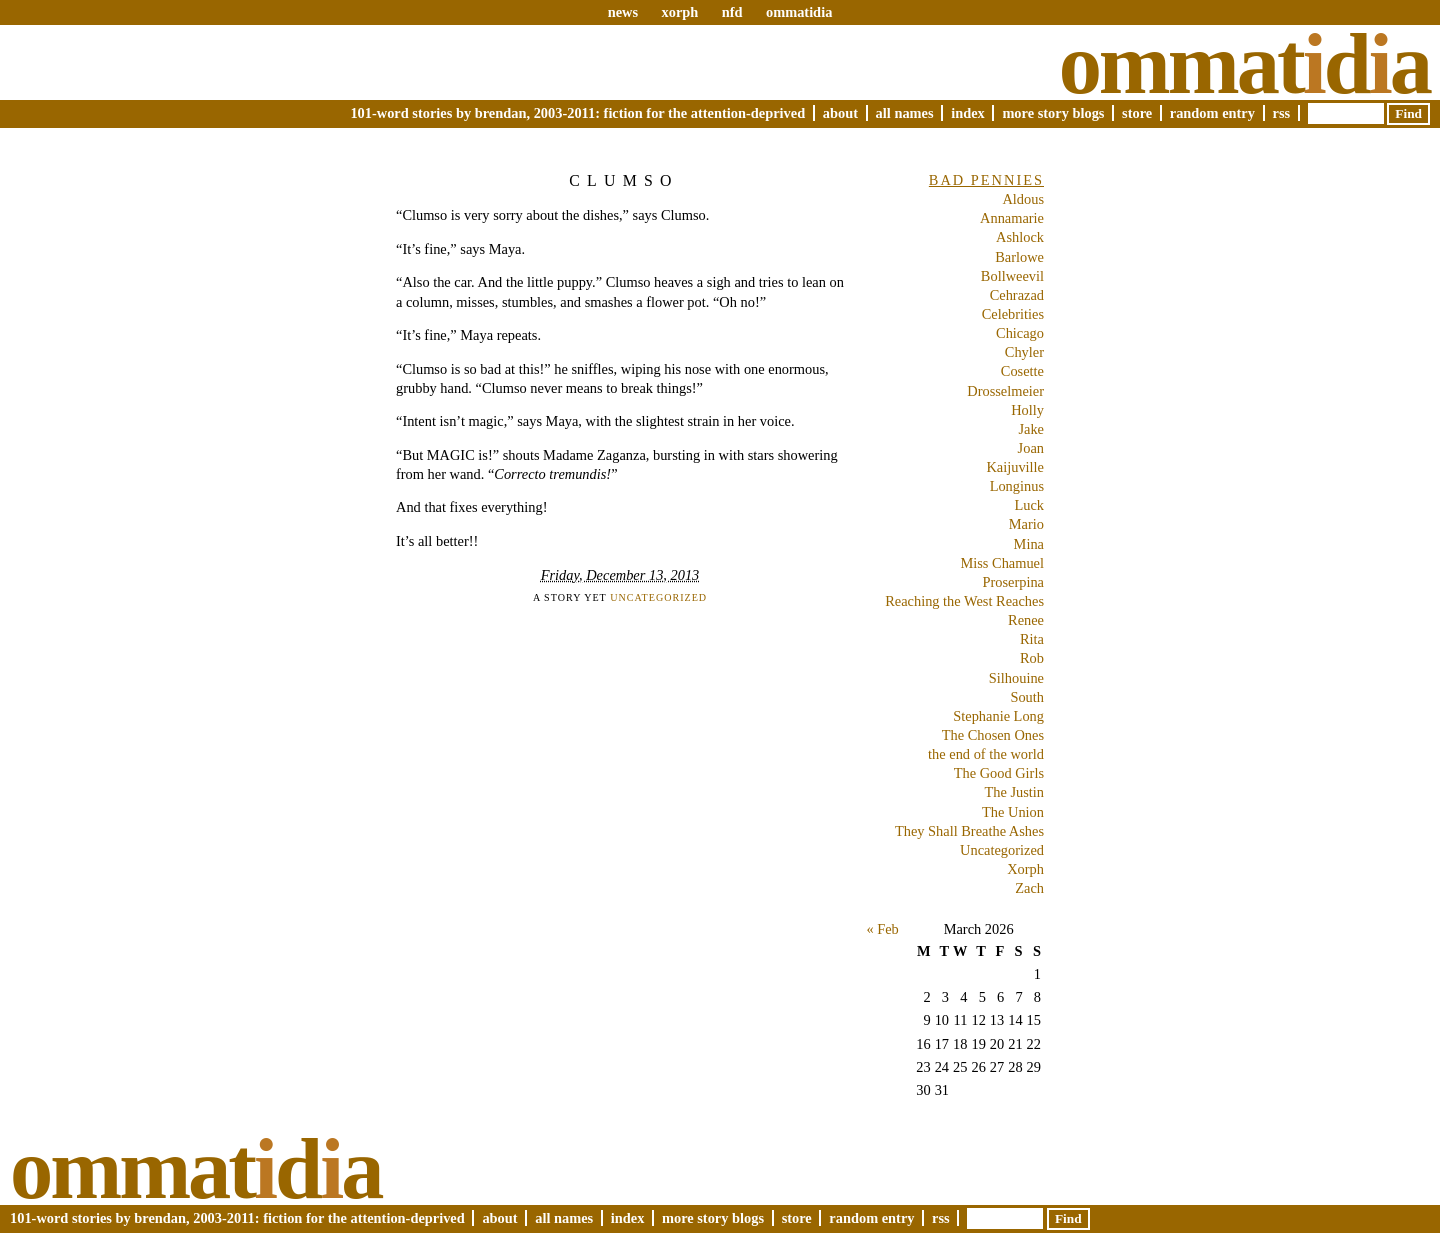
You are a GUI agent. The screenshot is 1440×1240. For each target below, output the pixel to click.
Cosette (1022, 371)
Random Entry (1212, 113)
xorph (679, 12)
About (840, 113)
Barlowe (1019, 257)
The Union (1013, 812)
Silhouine (1016, 678)
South (1027, 697)
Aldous (1023, 199)
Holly (1027, 410)
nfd (732, 12)
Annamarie (1012, 218)
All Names (905, 113)
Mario (1026, 524)
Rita (1032, 639)
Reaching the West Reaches (964, 601)
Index (968, 113)
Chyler (1024, 352)
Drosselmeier (1005, 391)
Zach (1029, 888)
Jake (1031, 429)
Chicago (1020, 333)
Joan (1031, 448)
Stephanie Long (998, 716)
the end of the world (986, 754)
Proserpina (1013, 582)
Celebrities (1013, 314)
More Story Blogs (1053, 113)
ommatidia (799, 12)
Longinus (1017, 486)
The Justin (1014, 792)
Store (1137, 113)
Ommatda (1244, 64)
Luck (1029, 505)
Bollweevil (1012, 276)
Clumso (624, 180)
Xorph (1025, 869)
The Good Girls (999, 773)
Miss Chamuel (1002, 563)
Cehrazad (1017, 295)
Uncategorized (658, 597)
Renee (1026, 620)
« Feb (882, 929)
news (623, 12)
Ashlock (1020, 237)
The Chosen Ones (993, 735)
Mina (1029, 544)
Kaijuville (1015, 467)
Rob (1032, 658)
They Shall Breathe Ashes (969, 831)
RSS (1282, 113)
